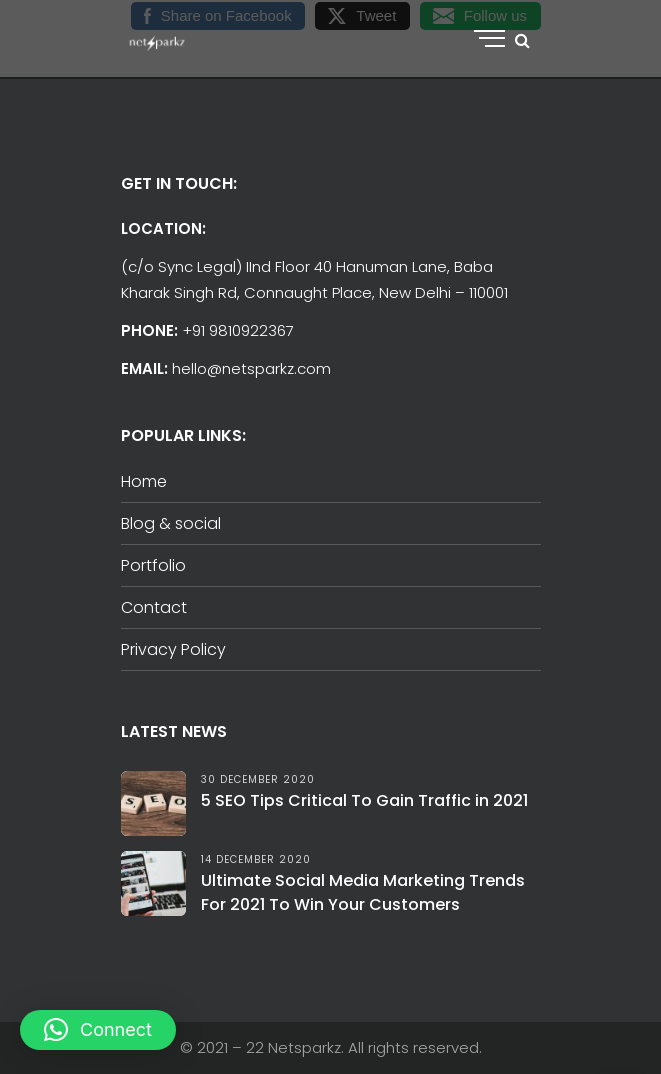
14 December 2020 (256, 859)
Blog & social (171, 523)
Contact (154, 607)
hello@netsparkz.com (251, 368)
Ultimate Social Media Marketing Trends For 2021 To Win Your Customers (363, 892)
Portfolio (153, 565)
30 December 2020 (258, 779)
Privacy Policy (173, 649)
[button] (98, 1030)
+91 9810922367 (238, 330)
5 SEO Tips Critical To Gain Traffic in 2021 (364, 800)
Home (144, 481)
